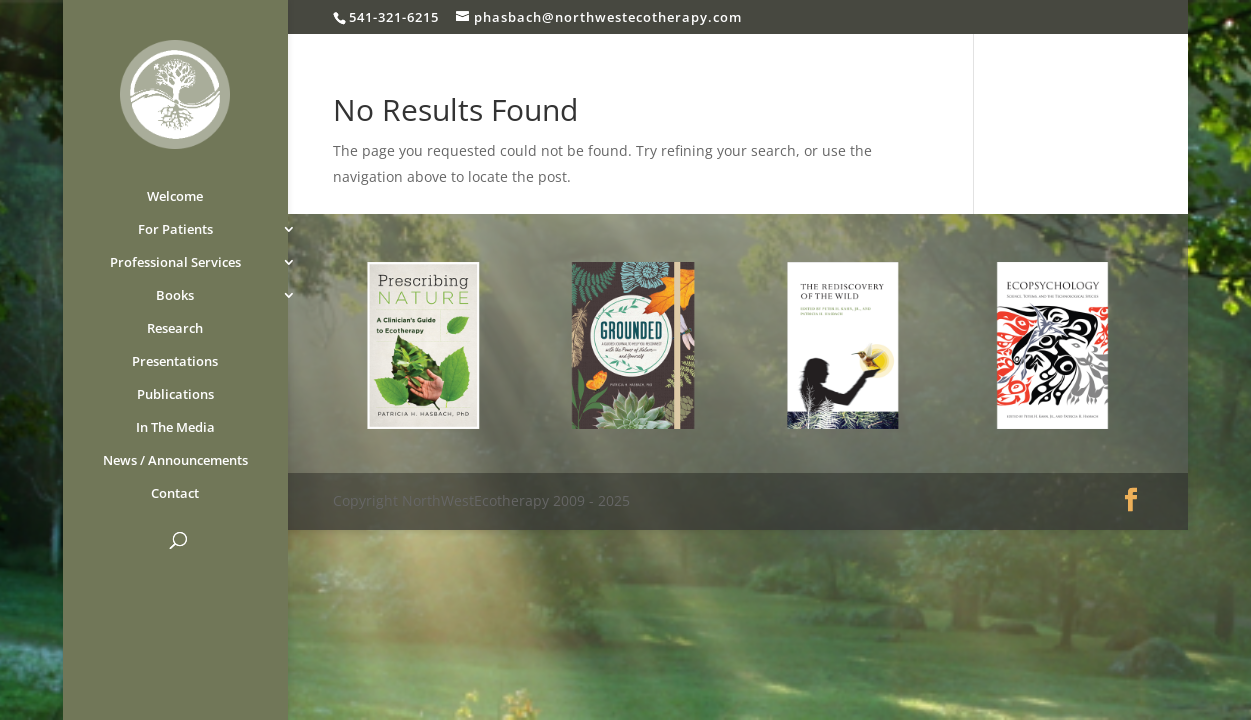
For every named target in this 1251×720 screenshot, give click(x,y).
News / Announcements (175, 461)
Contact (175, 494)
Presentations (175, 362)
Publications (175, 395)
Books (175, 296)
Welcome (175, 197)
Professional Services (175, 263)
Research (175, 329)
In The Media (175, 428)
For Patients (175, 230)
